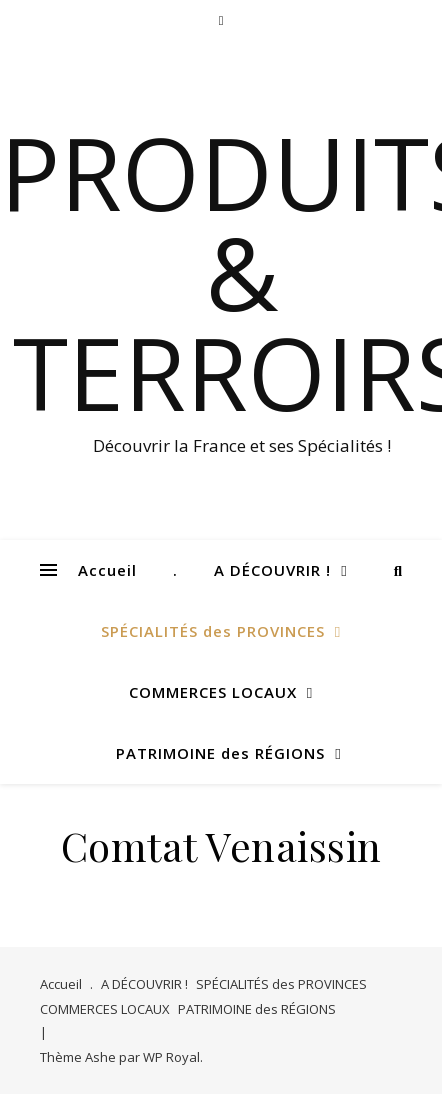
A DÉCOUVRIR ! (272, 570)
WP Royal (171, 1057)
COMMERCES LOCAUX (213, 692)
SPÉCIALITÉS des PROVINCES (213, 631)
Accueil (107, 570)
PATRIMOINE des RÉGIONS (220, 753)
